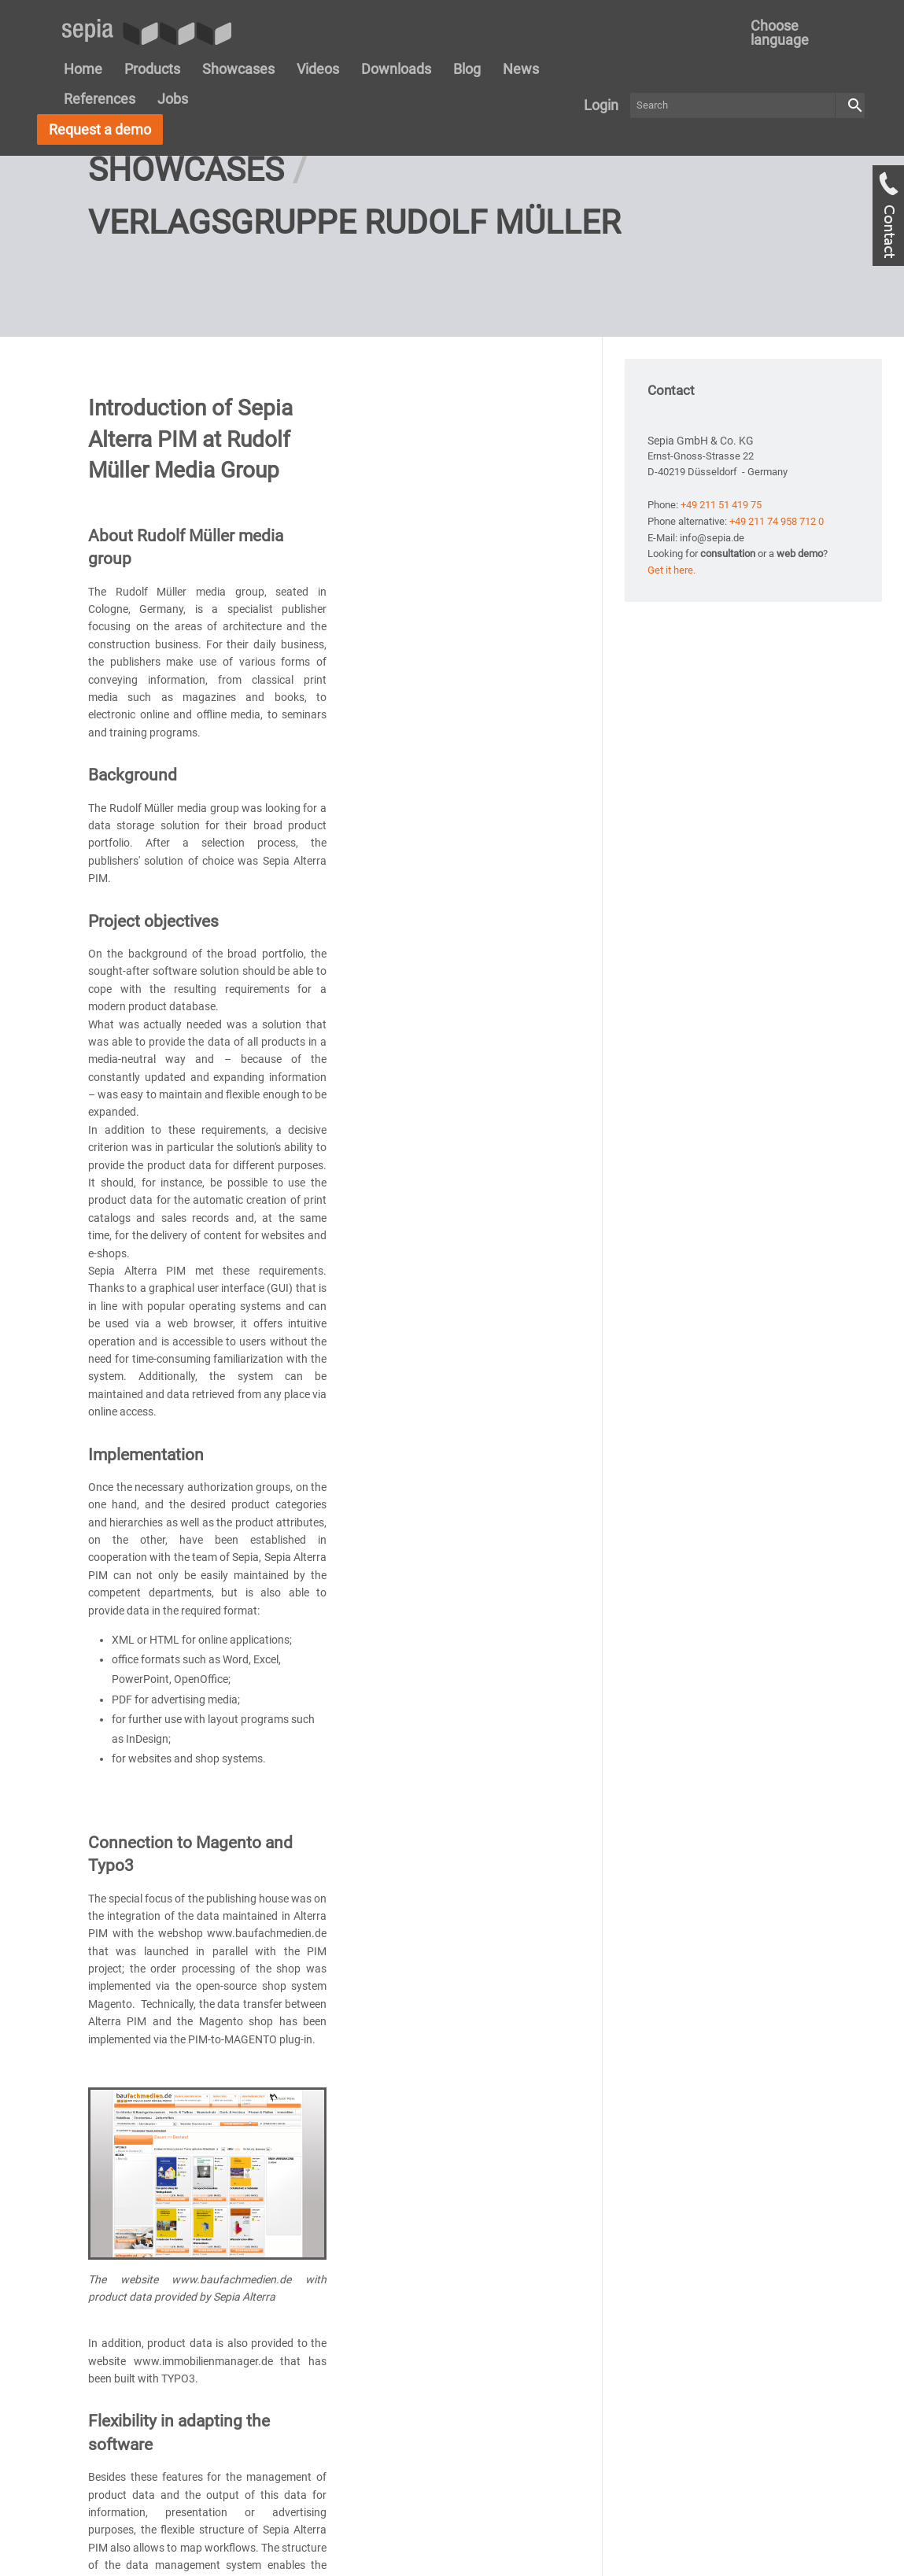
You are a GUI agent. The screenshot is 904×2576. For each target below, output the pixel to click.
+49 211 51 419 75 (721, 606)
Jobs (172, 98)
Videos (318, 69)
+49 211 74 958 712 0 (776, 623)
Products (152, 69)
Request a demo (100, 129)
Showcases (238, 69)
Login (601, 105)
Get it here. (672, 671)
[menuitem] (799, 33)
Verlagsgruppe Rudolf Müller (354, 323)
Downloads (396, 69)
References (99, 98)
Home (83, 69)
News (521, 69)
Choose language (780, 32)
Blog (467, 69)
